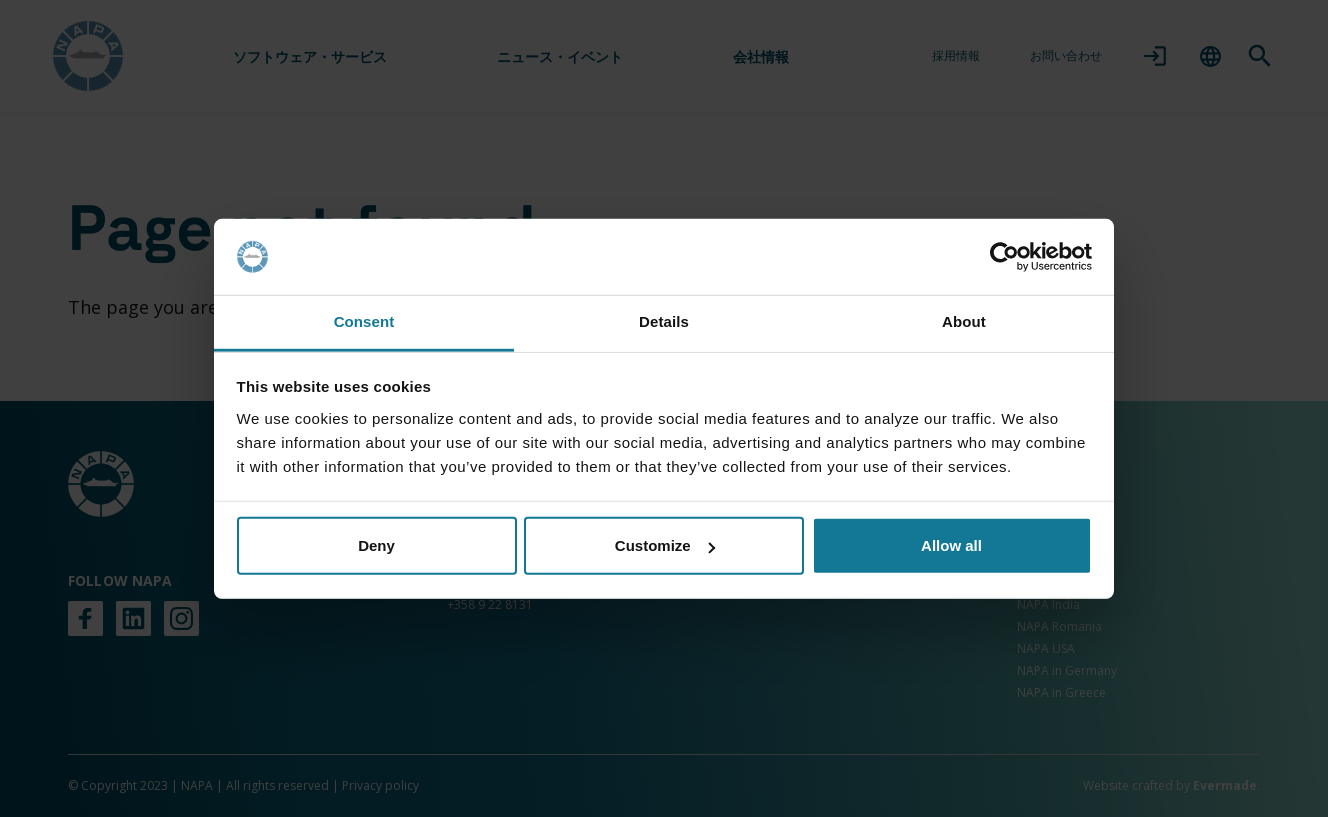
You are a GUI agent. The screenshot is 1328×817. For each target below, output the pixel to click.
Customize (665, 545)
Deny (376, 545)
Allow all (951, 545)
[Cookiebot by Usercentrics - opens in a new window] (1004, 257)
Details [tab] (664, 321)
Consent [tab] (364, 321)
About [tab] (964, 321)
